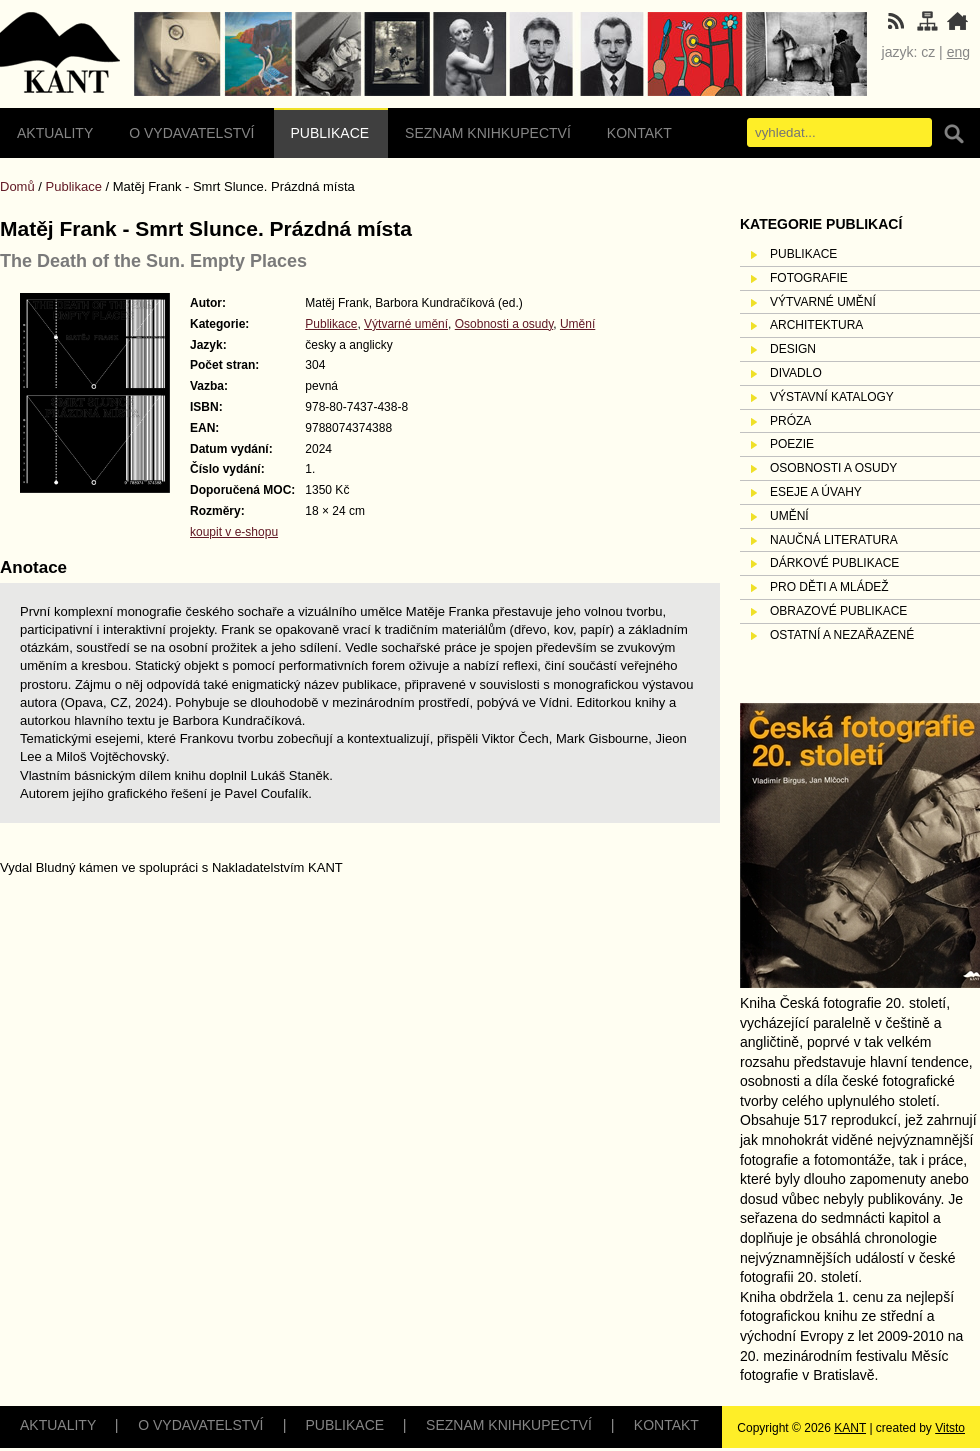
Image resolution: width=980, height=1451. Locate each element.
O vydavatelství (191, 133)
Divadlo (796, 373)
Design (793, 349)
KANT (850, 1428)
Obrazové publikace (838, 611)
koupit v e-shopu (234, 532)
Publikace (330, 133)
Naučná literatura (834, 540)
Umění (577, 324)
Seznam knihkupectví (488, 133)
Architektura (816, 325)
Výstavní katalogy (832, 397)
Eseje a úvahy (816, 492)
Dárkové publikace (834, 563)
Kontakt (639, 133)
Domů (17, 186)
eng (958, 52)
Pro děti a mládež (829, 587)
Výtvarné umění (406, 324)
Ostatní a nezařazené (842, 635)
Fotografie (809, 278)
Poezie (792, 444)
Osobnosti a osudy (504, 324)
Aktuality (55, 133)
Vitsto (950, 1428)
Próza (790, 421)
